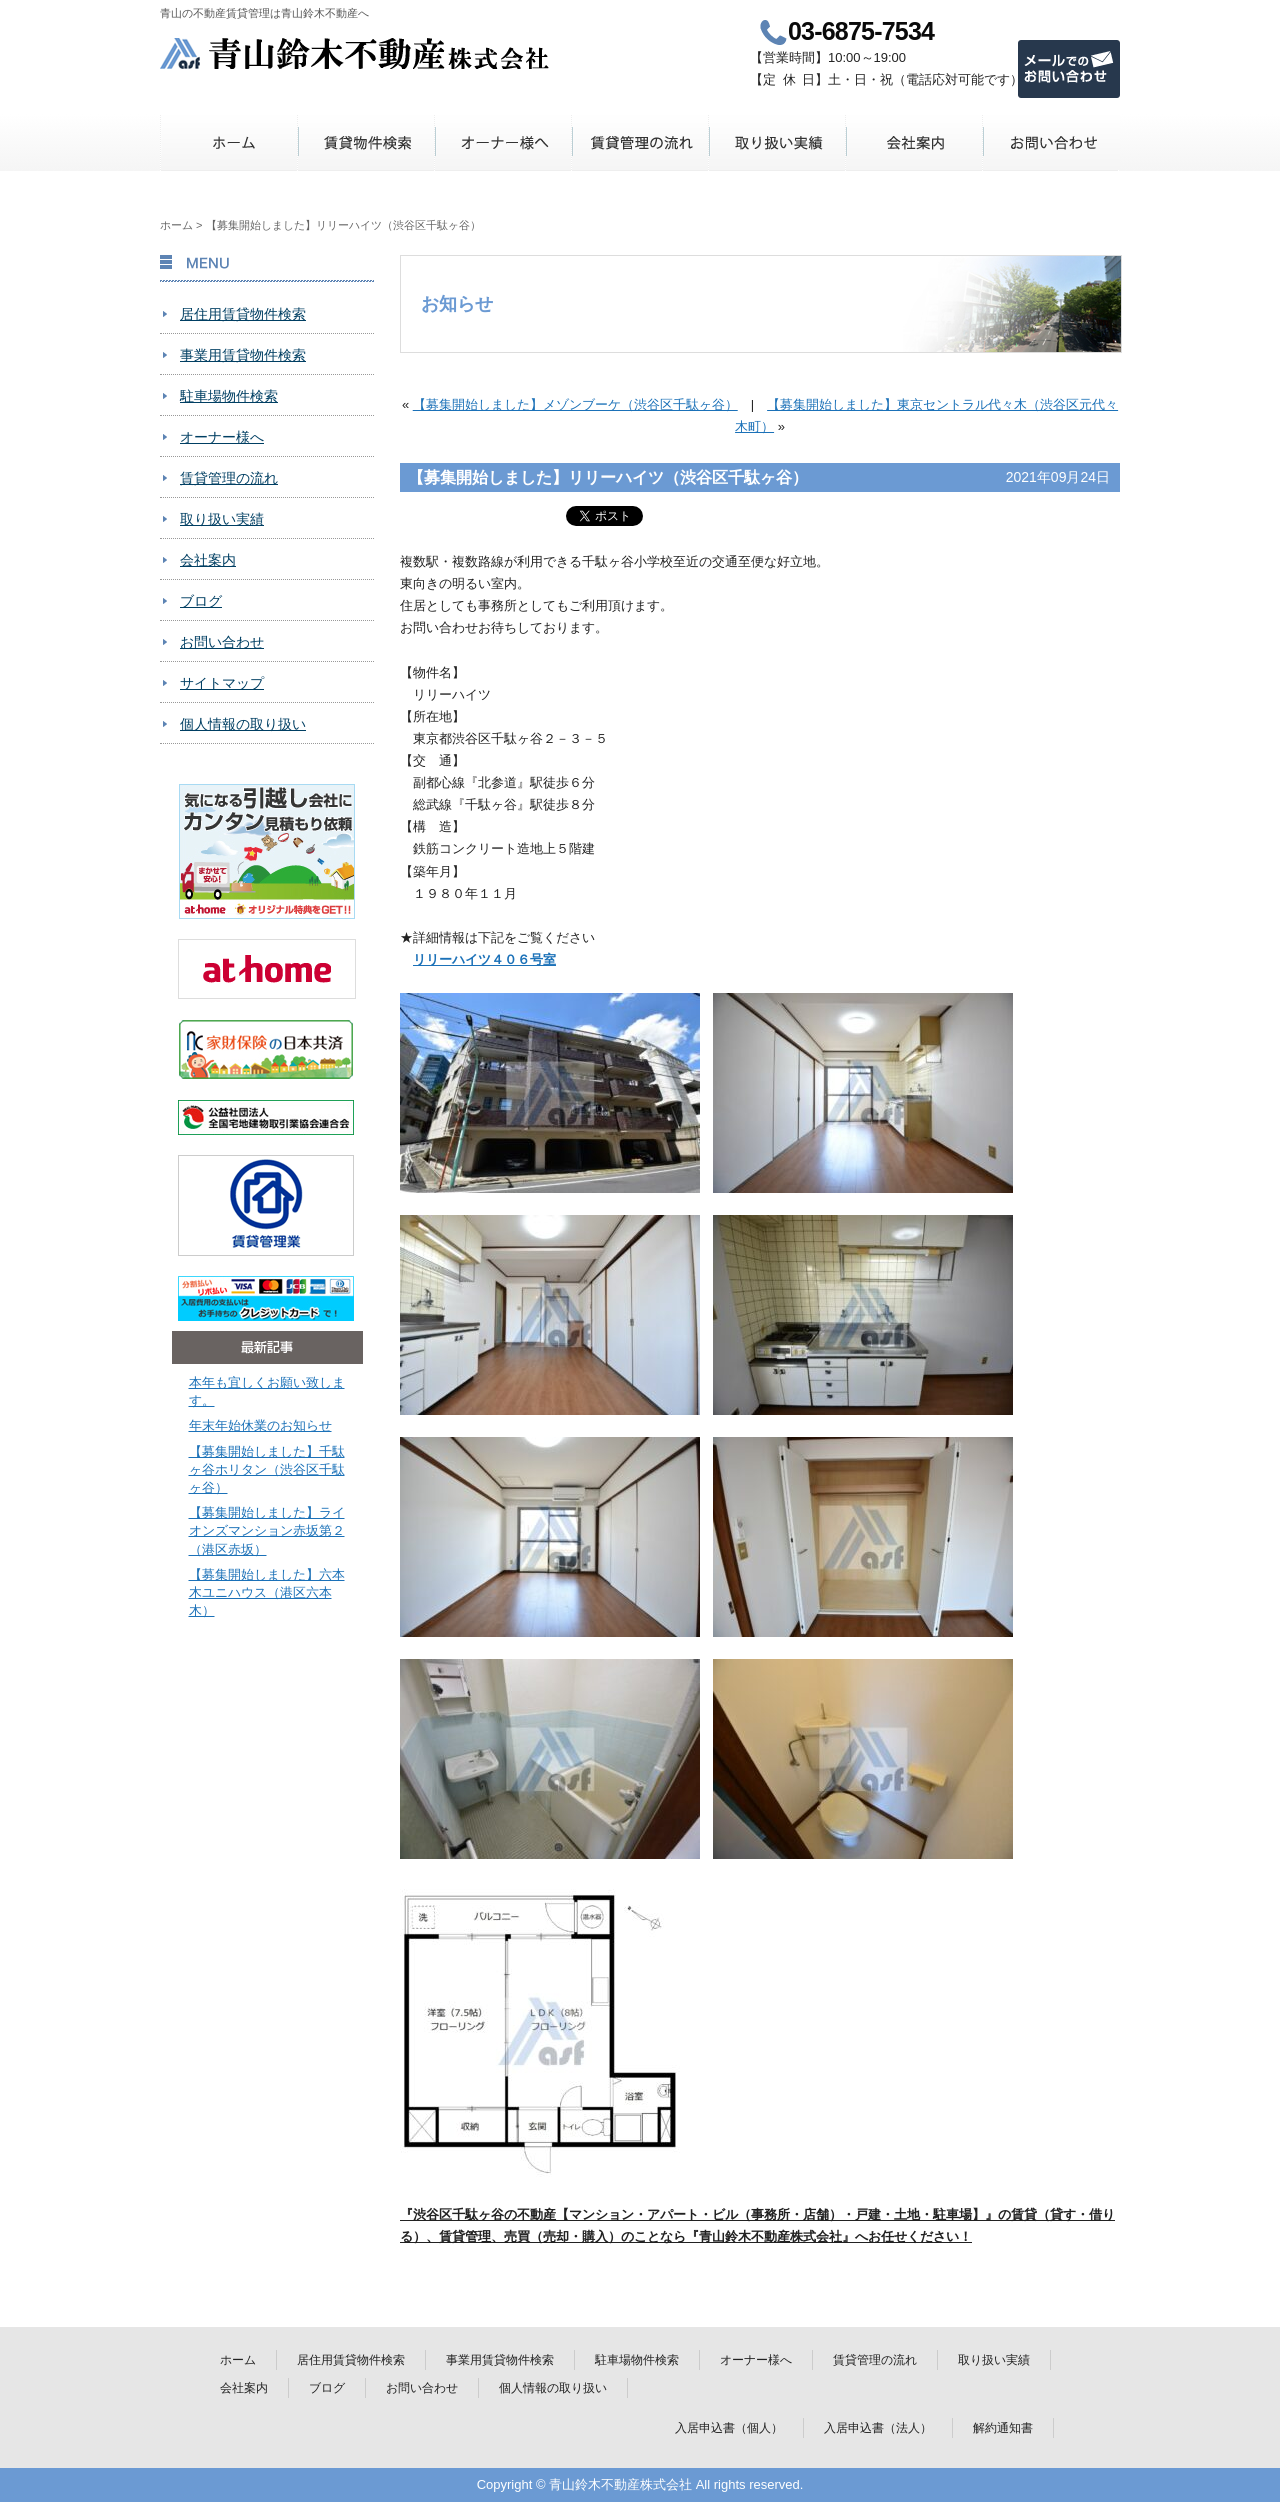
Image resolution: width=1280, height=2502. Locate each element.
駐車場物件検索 (229, 396)
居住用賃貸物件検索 (243, 314)
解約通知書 (1003, 2428)
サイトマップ (222, 683)
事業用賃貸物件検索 (243, 355)
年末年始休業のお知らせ (260, 1425)
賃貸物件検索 (366, 142)
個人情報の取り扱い (243, 724)
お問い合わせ (1051, 142)
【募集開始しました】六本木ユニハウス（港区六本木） (267, 1592)
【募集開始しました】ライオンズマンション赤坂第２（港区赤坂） (267, 1530)
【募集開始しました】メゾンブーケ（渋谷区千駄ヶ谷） (575, 404)
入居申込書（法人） (878, 2428)
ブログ (201, 601)
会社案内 (914, 142)
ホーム (229, 142)
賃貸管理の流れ (640, 142)
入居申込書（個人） (729, 2428)
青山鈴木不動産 (355, 53)
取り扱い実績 (777, 142)
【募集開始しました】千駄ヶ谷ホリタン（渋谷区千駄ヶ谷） (267, 1469)
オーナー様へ (503, 142)
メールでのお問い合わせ (1069, 69)
